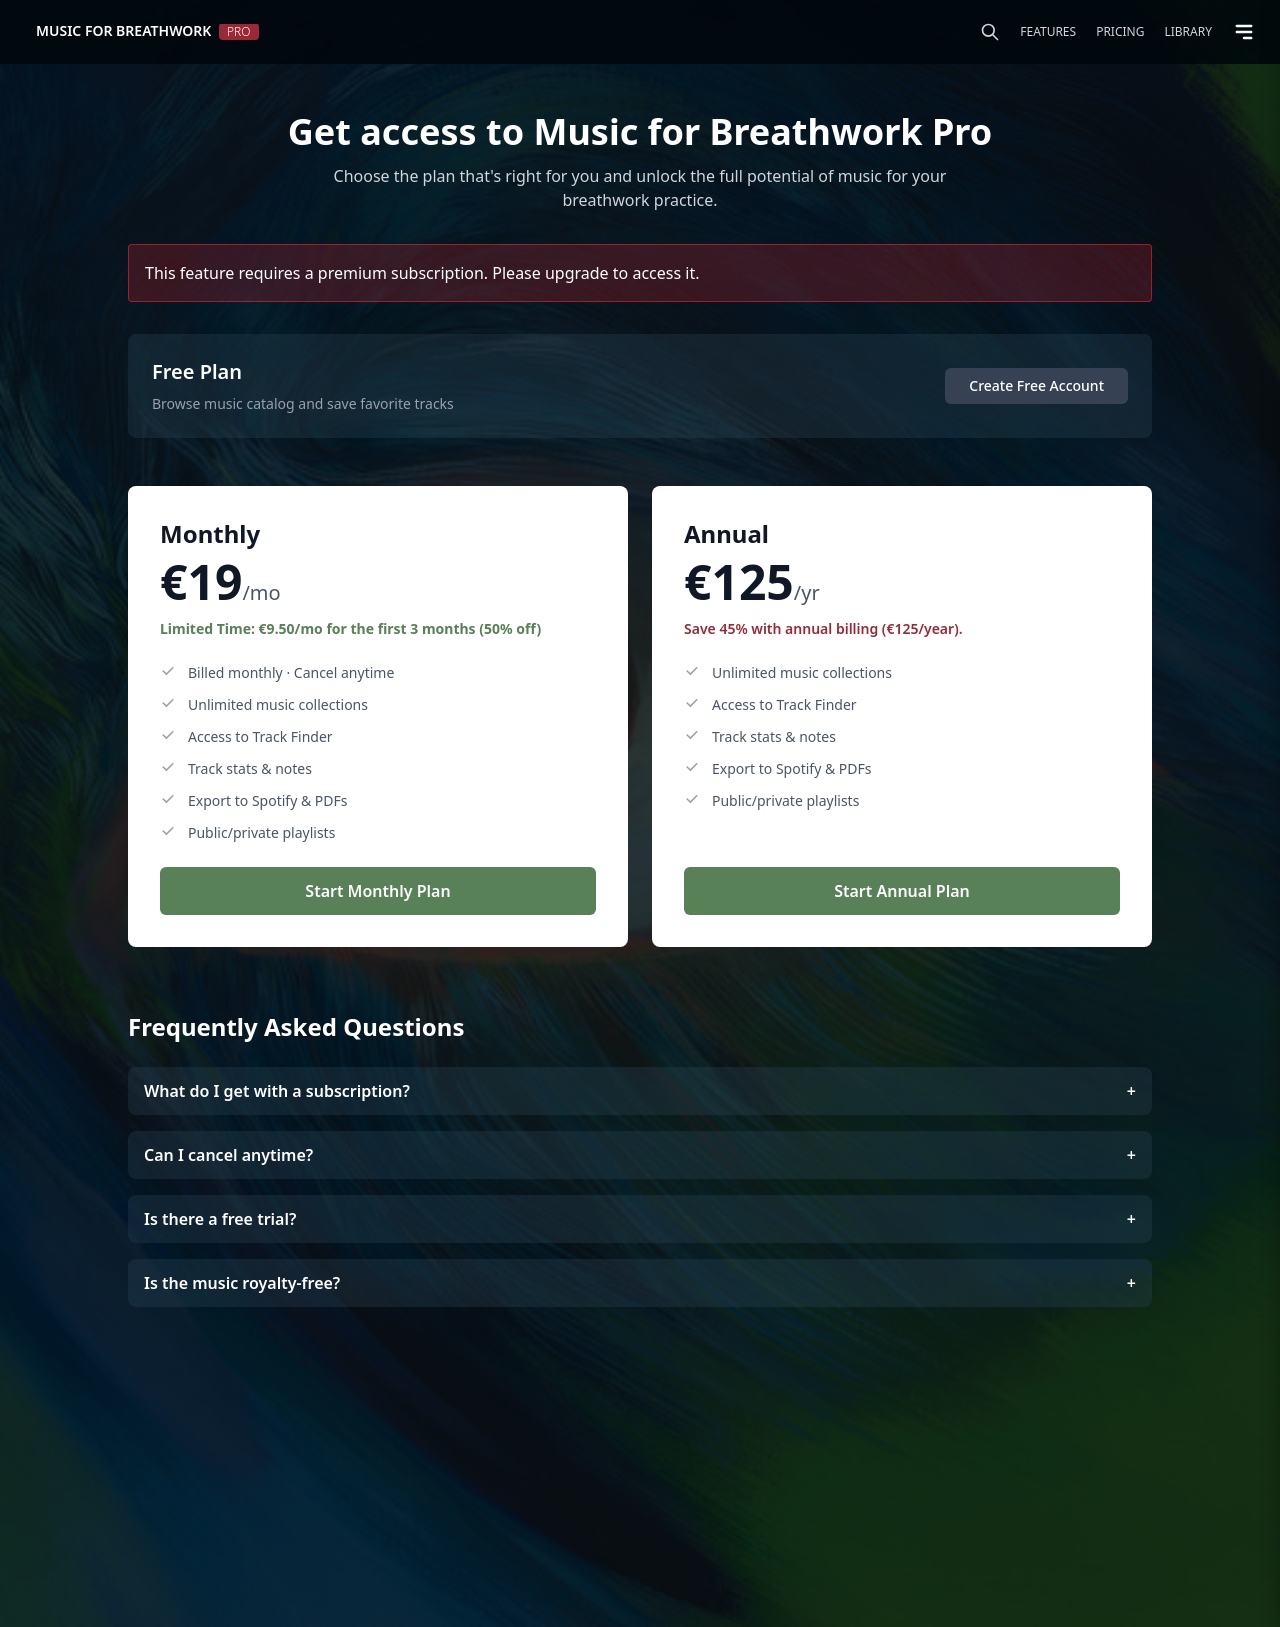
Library (1188, 32)
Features (1048, 32)
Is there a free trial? (640, 1219)
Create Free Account (1036, 385)
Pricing (1120, 32)
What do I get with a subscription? (640, 1091)
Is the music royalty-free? (640, 1283)
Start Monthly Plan (377, 891)
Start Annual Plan (902, 891)
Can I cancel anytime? (640, 1155)
